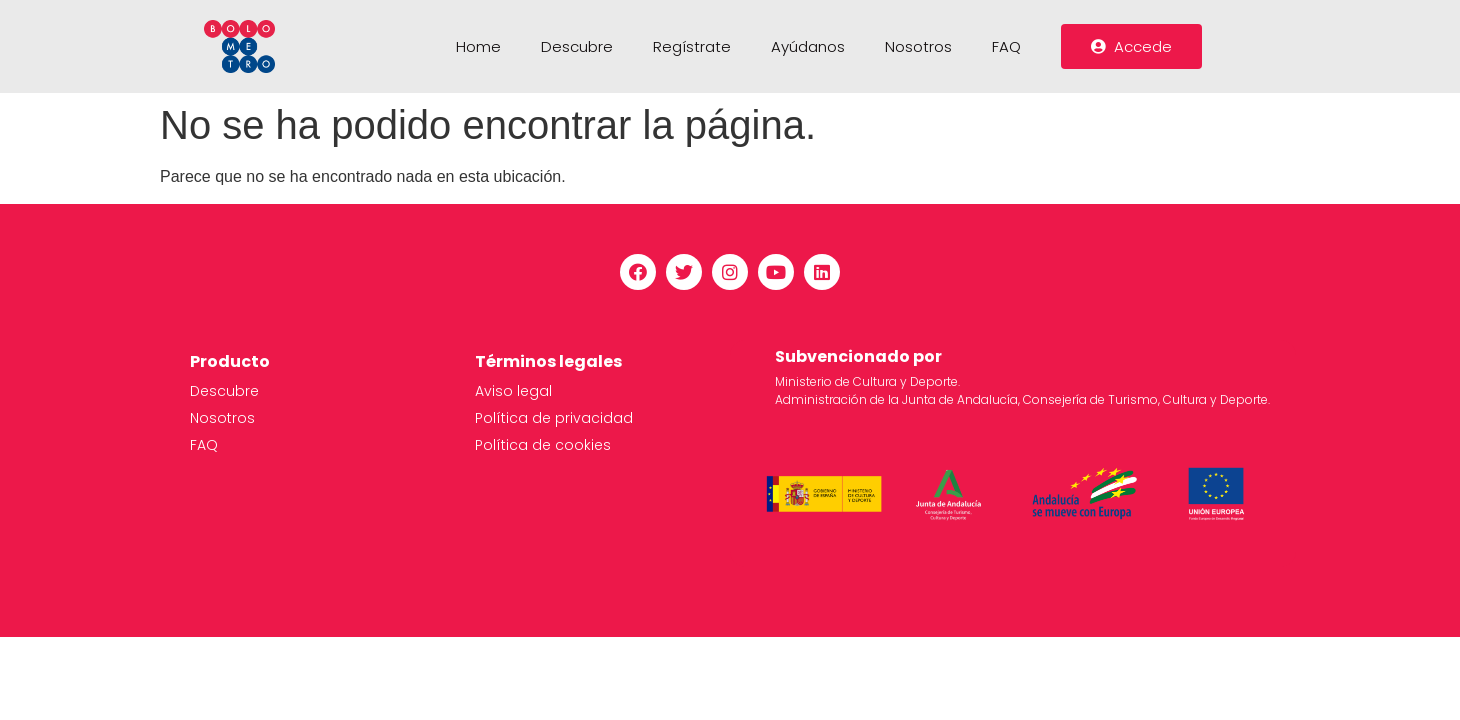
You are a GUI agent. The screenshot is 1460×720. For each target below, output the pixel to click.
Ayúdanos (808, 46)
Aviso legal (513, 391)
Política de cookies (543, 445)
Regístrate (692, 46)
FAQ (1006, 46)
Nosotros (918, 46)
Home (478, 46)
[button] (1131, 46)
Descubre (577, 46)
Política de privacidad (554, 418)
